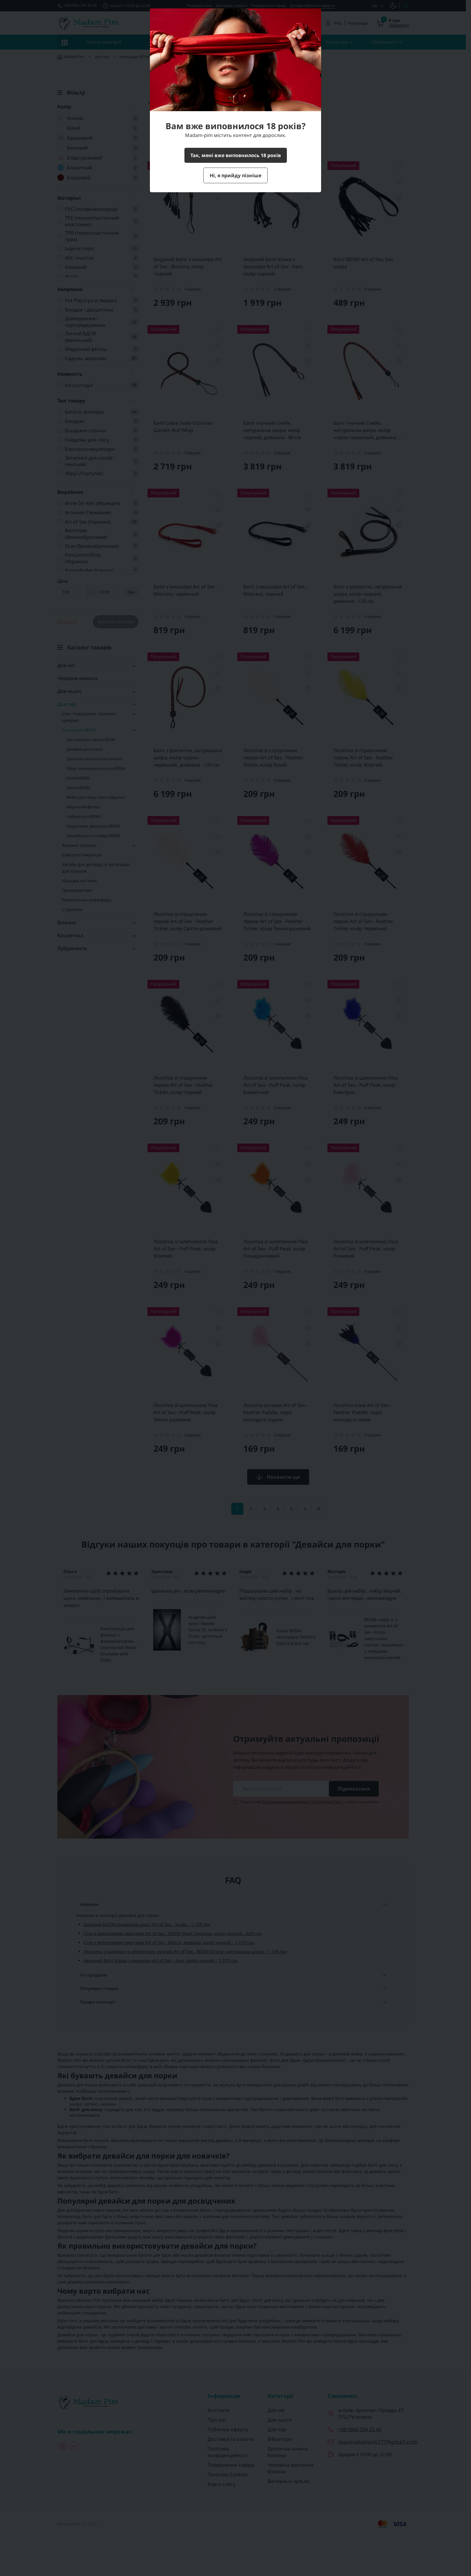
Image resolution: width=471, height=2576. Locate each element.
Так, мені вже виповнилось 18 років (235, 155)
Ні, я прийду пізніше (235, 175)
